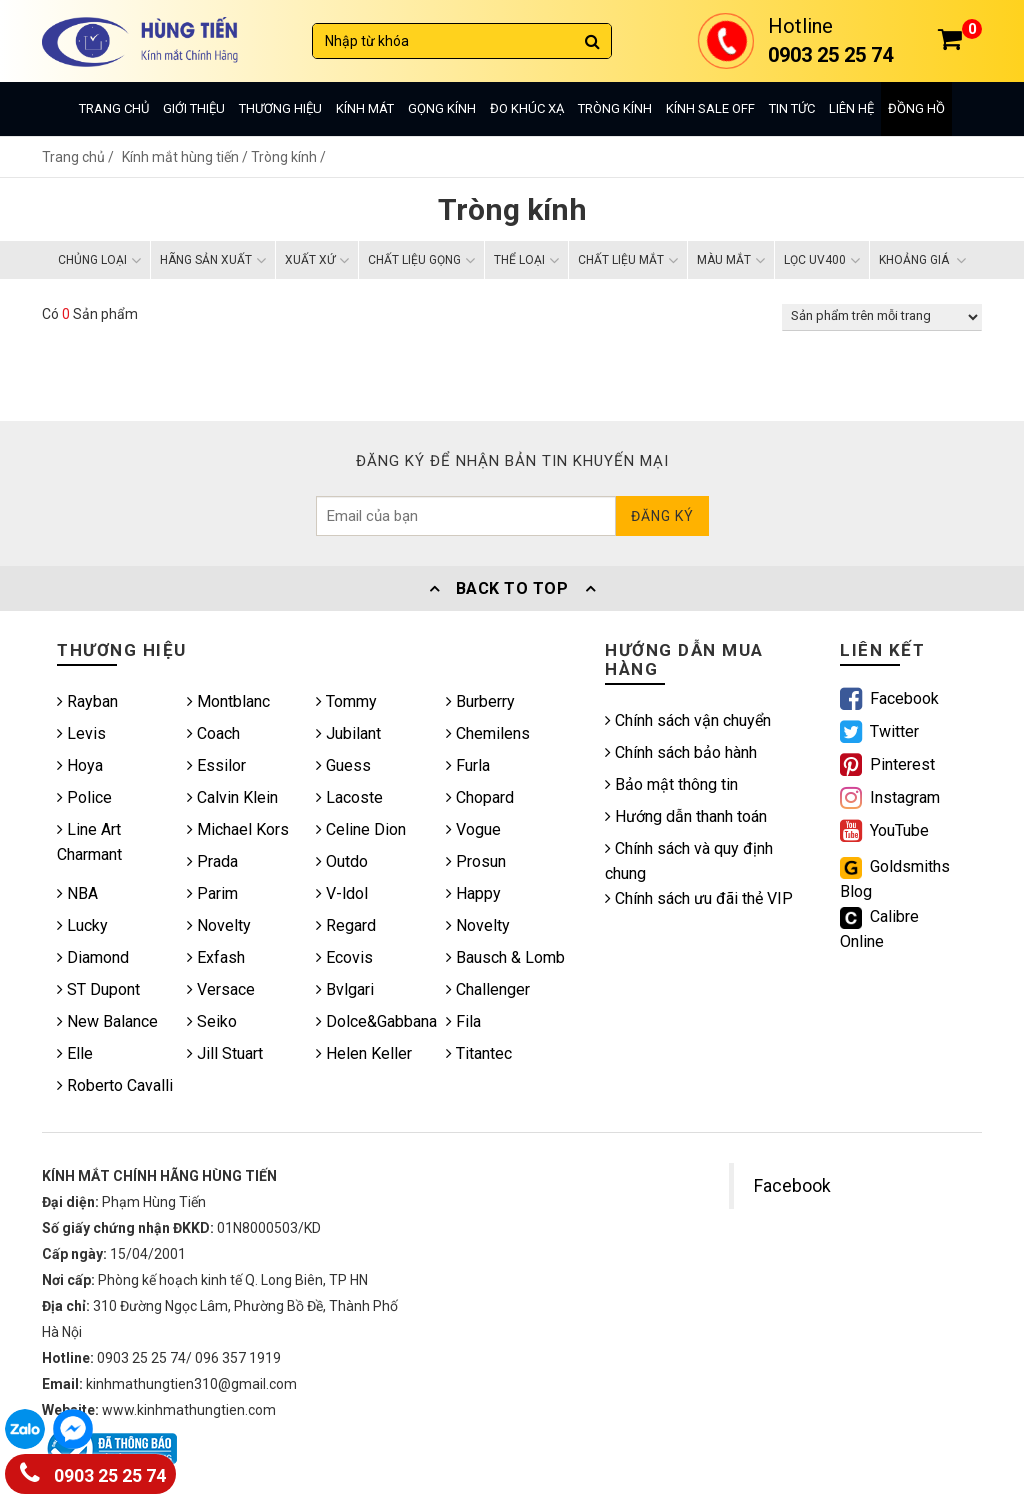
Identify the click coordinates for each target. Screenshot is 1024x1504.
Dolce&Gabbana (376, 1021)
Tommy (346, 701)
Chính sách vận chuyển (688, 720)
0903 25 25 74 (93, 1471)
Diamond (93, 957)
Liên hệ (851, 108)
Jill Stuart (225, 1053)
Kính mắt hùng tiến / (186, 157)
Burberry (480, 701)
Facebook (792, 1186)
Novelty (219, 925)
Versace (221, 989)
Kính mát (365, 108)
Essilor (216, 765)
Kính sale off (710, 108)
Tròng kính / (288, 157)
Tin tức (792, 108)
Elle (75, 1053)
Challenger (488, 989)
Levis (81, 733)
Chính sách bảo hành (681, 752)
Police (84, 797)
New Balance (107, 1021)
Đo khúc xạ (527, 108)
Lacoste (349, 797)
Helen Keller (364, 1053)
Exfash (216, 957)
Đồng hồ (916, 108)
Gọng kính (442, 108)
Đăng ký (662, 516)
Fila (463, 1021)
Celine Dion (361, 829)
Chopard (480, 797)
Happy (473, 893)
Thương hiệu (280, 108)
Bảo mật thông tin (671, 784)
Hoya (80, 765)
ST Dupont (98, 989)
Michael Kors (238, 829)
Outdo (342, 861)
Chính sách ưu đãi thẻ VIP (699, 898)
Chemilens (488, 733)
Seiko (212, 1021)
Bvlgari (345, 989)
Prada (212, 861)
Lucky (82, 925)
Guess (343, 765)
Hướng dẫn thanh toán (686, 816)
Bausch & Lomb (505, 957)
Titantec (479, 1053)
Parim (212, 893)
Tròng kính (615, 108)
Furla (468, 765)
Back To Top (512, 588)
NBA (77, 893)
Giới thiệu (194, 108)
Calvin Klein (232, 797)
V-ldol (342, 893)
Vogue (473, 829)
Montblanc (228, 701)
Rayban (87, 701)
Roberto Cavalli (115, 1085)
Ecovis (344, 957)
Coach (213, 733)
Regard (346, 925)
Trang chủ (114, 108)
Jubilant (348, 733)
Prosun (476, 861)
